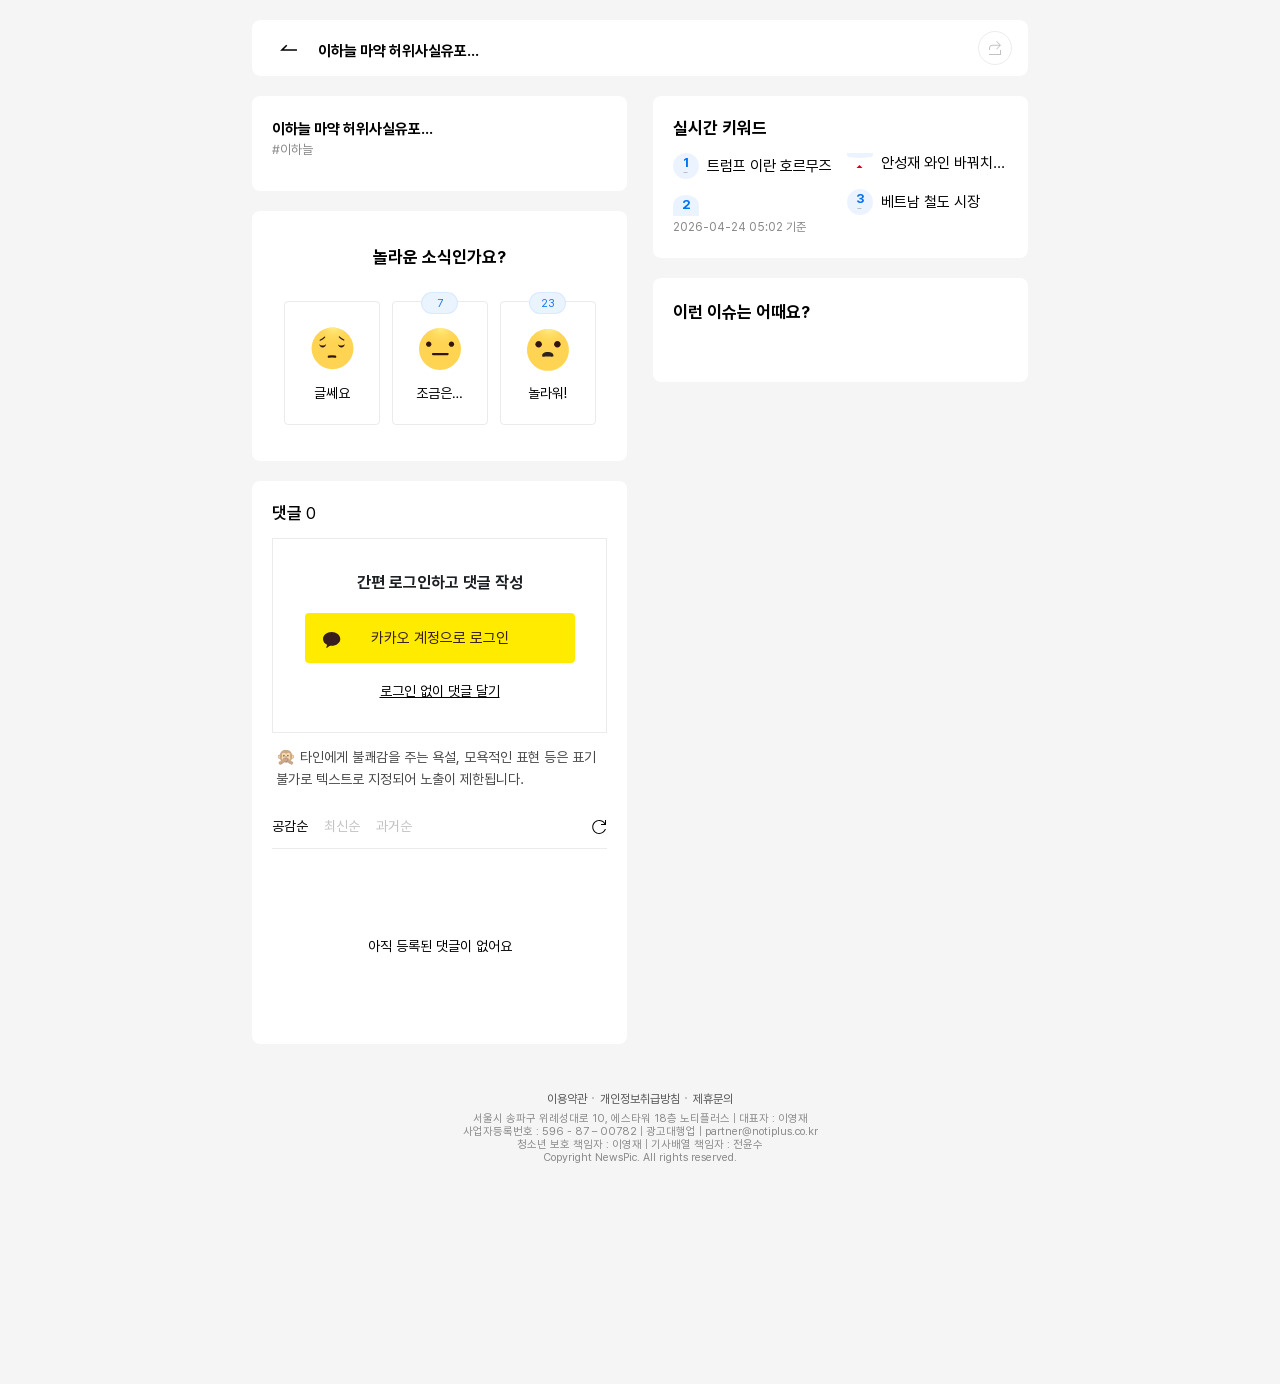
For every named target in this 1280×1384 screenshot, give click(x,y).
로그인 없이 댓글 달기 (440, 691)
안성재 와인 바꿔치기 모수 (944, 163)
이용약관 (567, 1099)
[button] (288, 47)
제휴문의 (713, 1099)
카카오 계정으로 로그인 (440, 638)
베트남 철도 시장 (930, 202)
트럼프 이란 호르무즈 (769, 166)
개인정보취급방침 (640, 1099)
